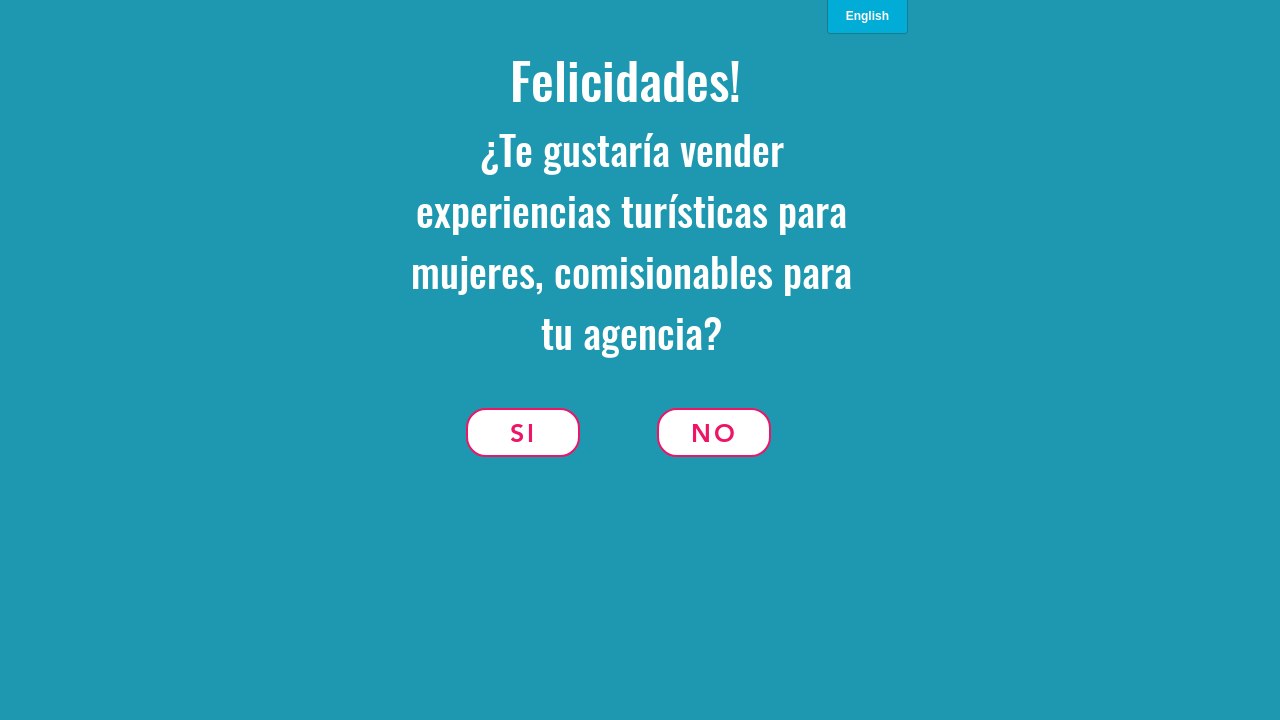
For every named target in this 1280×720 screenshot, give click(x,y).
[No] (714, 432)
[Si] (523, 432)
